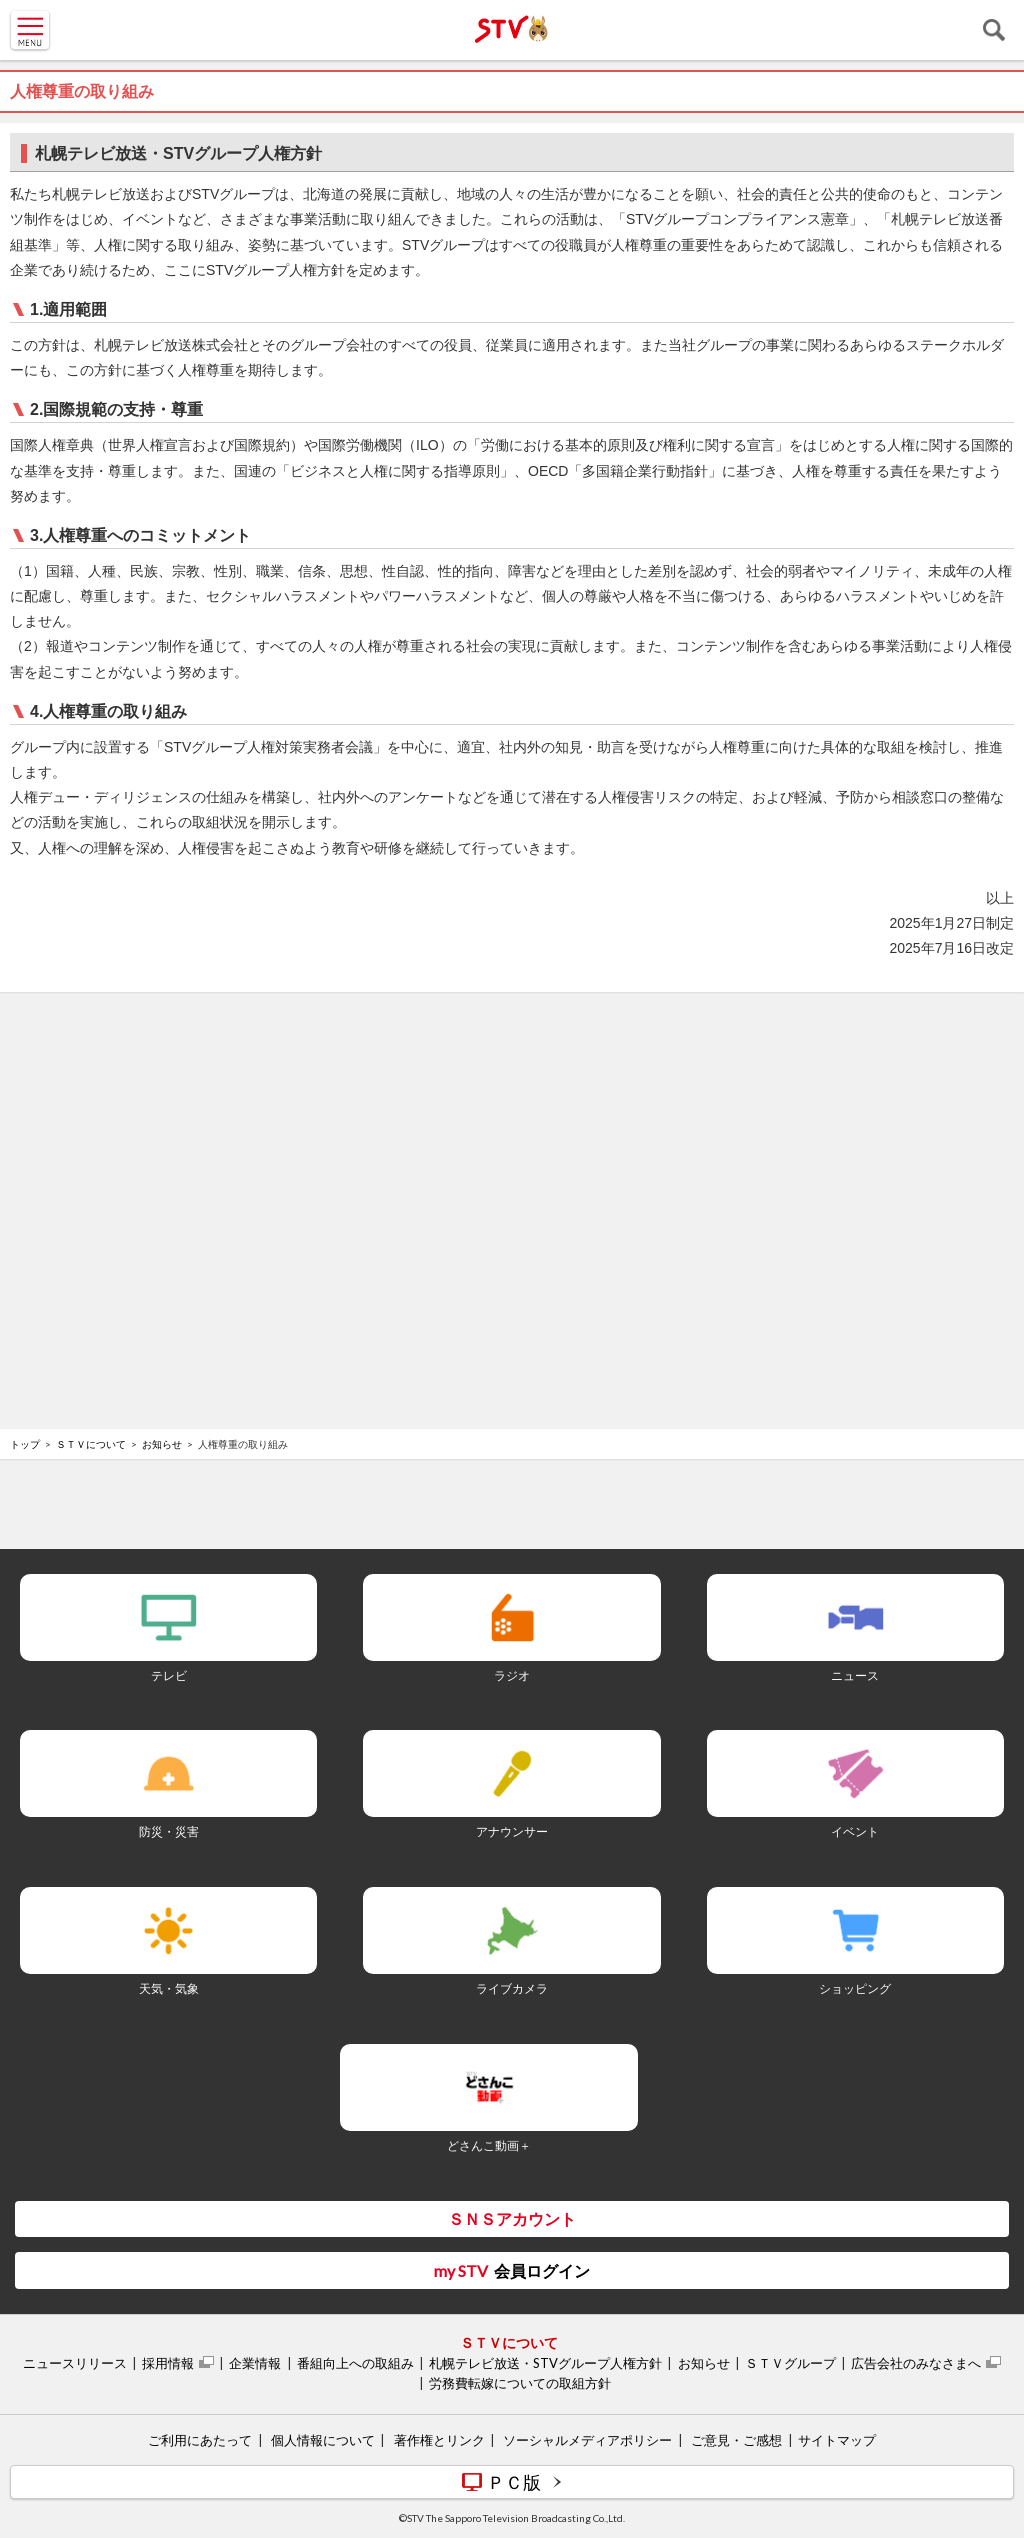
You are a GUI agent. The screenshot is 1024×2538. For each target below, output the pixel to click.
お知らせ (162, 1444)
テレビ (169, 1675)
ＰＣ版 (514, 2482)
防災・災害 (169, 1831)
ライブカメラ (512, 1988)
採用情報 (168, 2363)
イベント (855, 1831)
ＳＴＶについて (91, 1444)
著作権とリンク (439, 2440)
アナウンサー (512, 1831)
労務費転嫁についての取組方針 (520, 2383)
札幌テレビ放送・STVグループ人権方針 (545, 2363)
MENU (30, 30)
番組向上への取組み (355, 2363)
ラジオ (512, 1675)
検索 (994, 30)
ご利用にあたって (200, 2440)
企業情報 (255, 2363)
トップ (25, 1444)
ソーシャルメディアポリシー (587, 2440)
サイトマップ (837, 2440)
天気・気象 (169, 1988)
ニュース (855, 1675)
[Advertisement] (512, 1062)
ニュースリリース (75, 2363)
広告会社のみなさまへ (916, 2363)
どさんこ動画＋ (489, 2145)
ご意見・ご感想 (736, 2440)
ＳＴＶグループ (790, 2363)
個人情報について (323, 2440)
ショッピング (855, 1988)
